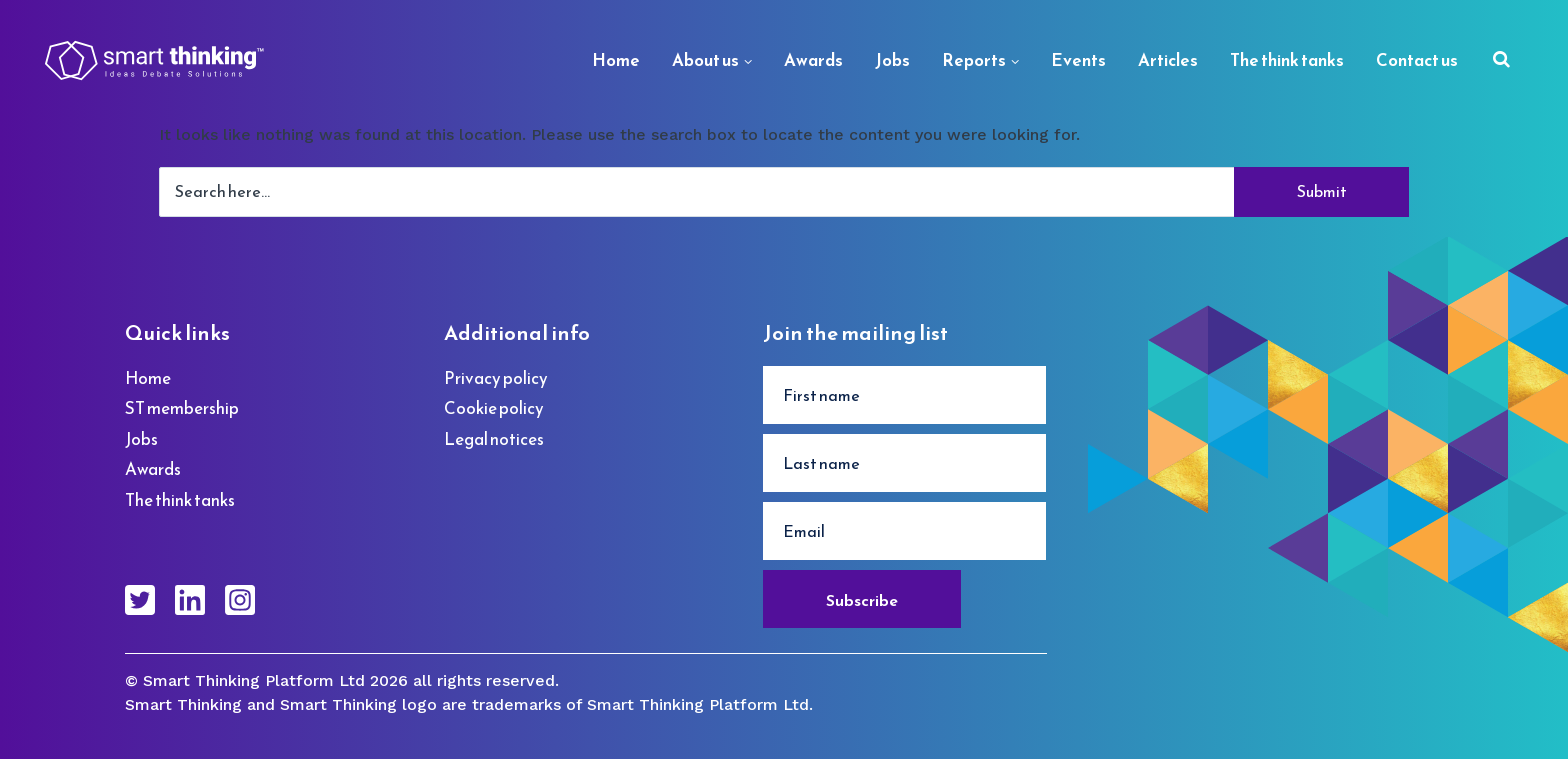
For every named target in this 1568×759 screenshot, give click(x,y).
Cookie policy (494, 408)
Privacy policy (496, 378)
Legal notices (494, 439)
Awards (813, 60)
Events (1078, 60)
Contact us (1417, 60)
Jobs (892, 60)
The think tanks (1287, 60)
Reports (974, 60)
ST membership (182, 408)
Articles (1168, 60)
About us (705, 60)
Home (616, 60)
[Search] (1501, 61)
